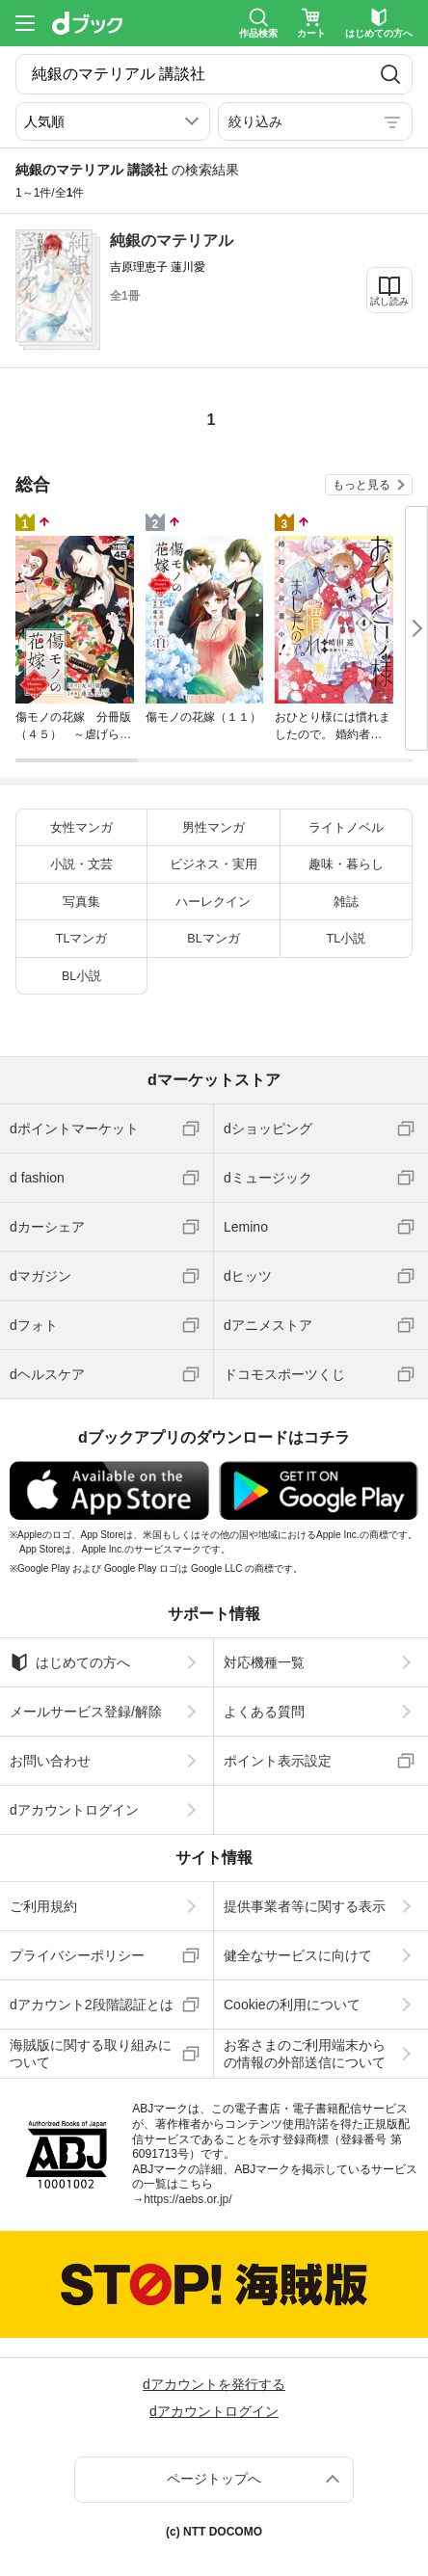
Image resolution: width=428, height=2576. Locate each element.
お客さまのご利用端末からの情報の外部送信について (305, 2053)
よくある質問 (264, 1711)
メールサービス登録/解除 (86, 1711)
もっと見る (361, 484)
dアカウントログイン (74, 1810)
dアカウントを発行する (214, 2384)
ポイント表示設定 (278, 1760)
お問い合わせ (50, 1760)
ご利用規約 (43, 1906)
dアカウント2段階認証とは (92, 2004)
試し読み (389, 301)
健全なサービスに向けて (298, 1955)
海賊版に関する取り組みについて (91, 2053)
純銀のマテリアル (171, 240)
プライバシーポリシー (77, 1955)
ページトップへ (214, 2478)
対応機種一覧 (264, 1662)
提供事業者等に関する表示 (305, 1906)
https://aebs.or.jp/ (187, 2199)
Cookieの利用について (292, 2004)
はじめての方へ (70, 1662)
